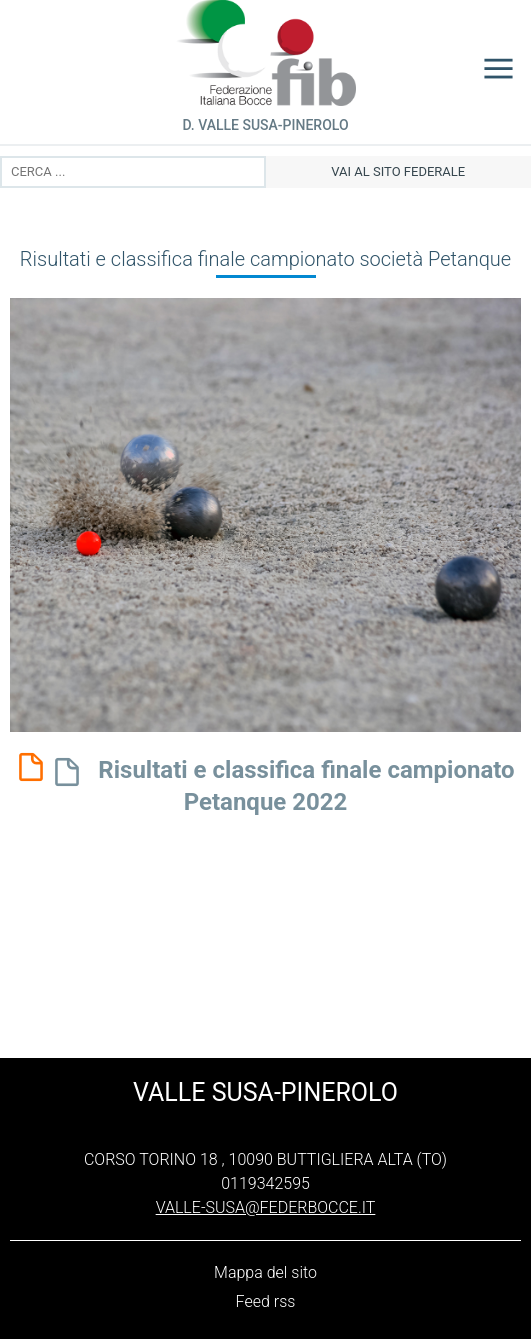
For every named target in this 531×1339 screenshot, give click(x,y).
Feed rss (266, 1301)
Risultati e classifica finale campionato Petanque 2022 (280, 784)
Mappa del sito (265, 1272)
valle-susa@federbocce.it (266, 1207)
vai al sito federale (398, 171)
